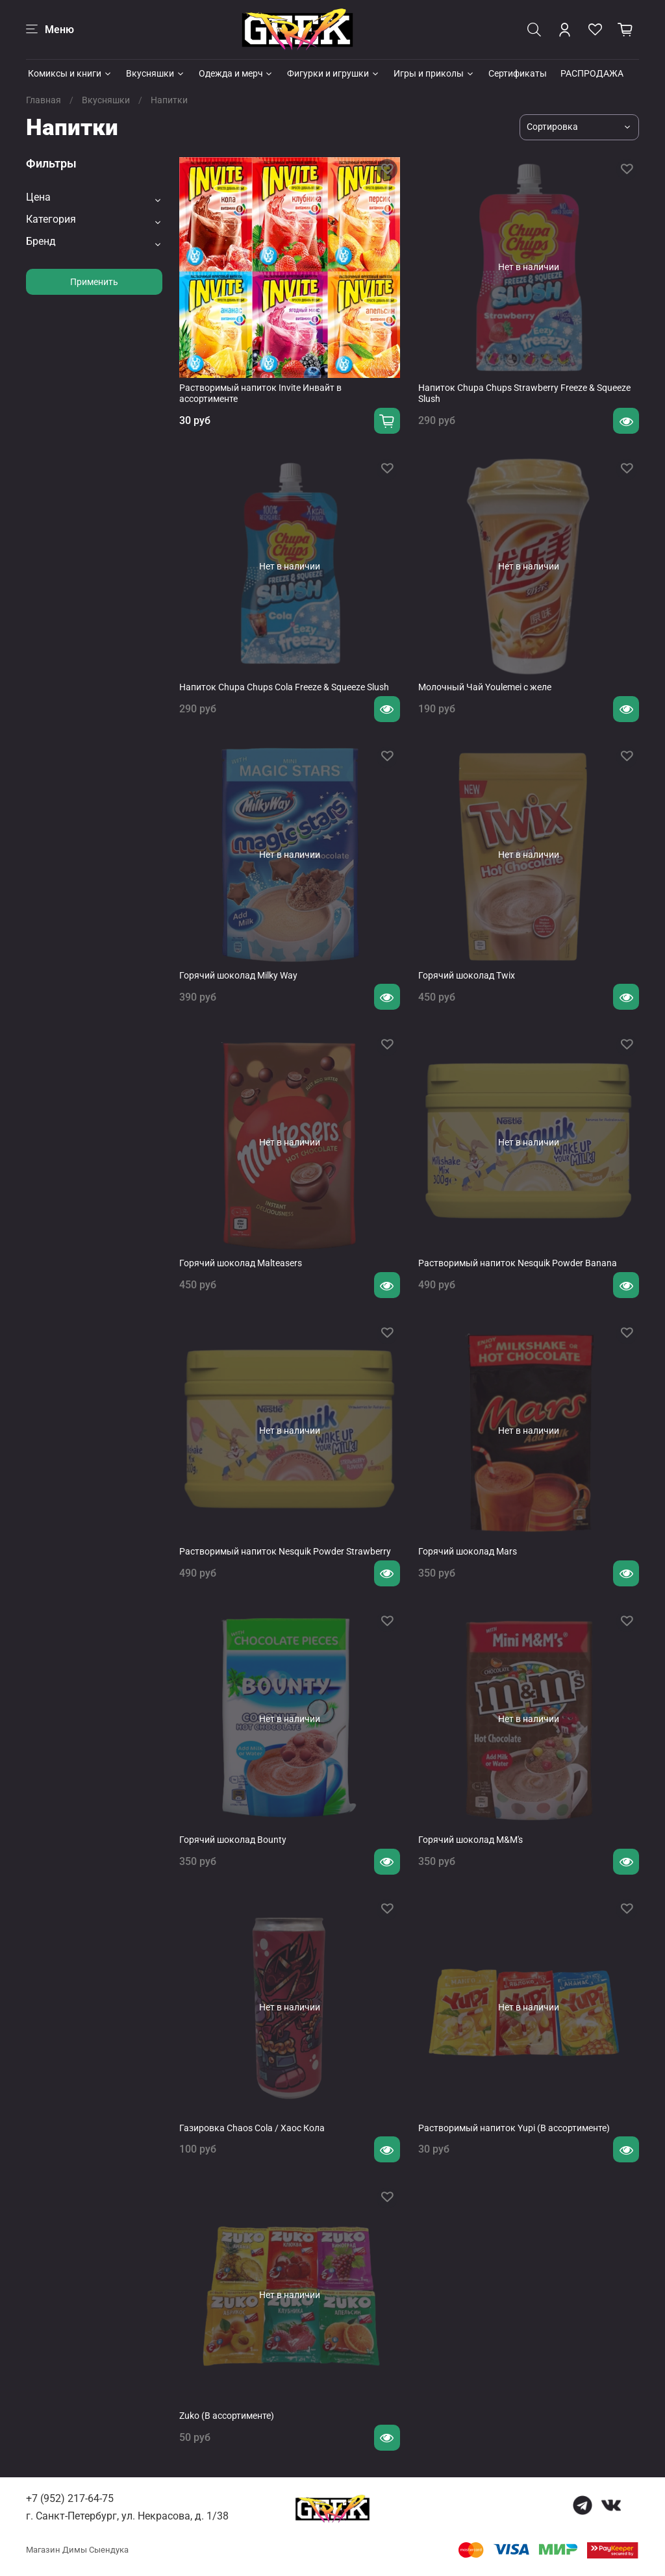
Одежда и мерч (236, 73)
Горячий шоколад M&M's (470, 1839)
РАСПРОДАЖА (591, 73)
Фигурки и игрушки (333, 73)
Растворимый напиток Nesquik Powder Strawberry (285, 1551)
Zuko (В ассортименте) (226, 2415)
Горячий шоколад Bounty (232, 1839)
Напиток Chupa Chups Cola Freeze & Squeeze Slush (284, 687)
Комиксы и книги (70, 73)
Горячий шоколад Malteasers (240, 1263)
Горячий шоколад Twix (466, 975)
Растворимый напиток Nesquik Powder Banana (517, 1263)
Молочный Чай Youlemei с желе (484, 687)
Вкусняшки (155, 73)
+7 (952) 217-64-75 (70, 2498)
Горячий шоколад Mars (467, 1551)
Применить (94, 282)
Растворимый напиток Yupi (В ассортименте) (514, 2128)
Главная (43, 100)
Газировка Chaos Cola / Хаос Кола (252, 2128)
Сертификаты (517, 73)
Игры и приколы (434, 73)
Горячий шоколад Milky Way (238, 975)
